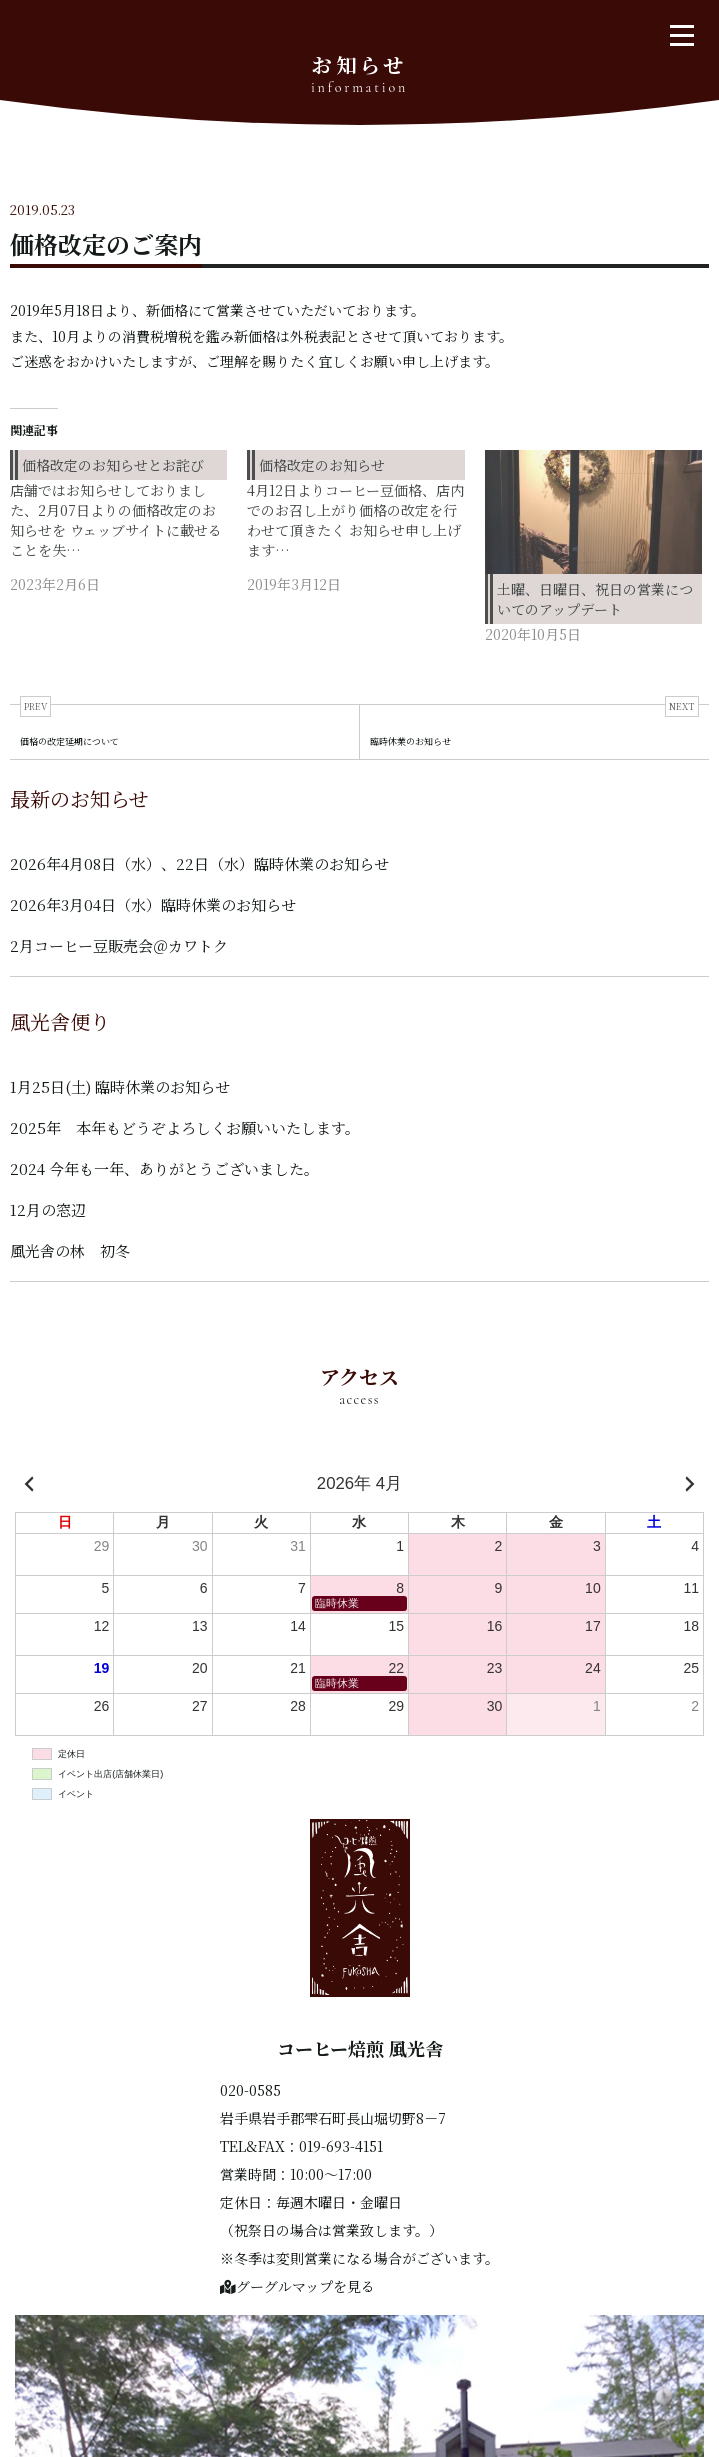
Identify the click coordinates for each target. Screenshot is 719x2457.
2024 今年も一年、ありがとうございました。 (164, 1168)
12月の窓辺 (48, 1209)
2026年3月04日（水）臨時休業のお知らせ (153, 904)
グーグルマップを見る (297, 2286)
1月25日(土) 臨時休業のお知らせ (120, 1086)
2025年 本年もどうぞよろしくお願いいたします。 (185, 1127)
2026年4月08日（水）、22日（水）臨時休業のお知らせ (199, 863)
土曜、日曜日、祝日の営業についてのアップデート (595, 599)
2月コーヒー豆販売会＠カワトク (119, 945)
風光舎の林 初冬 (70, 1250)
